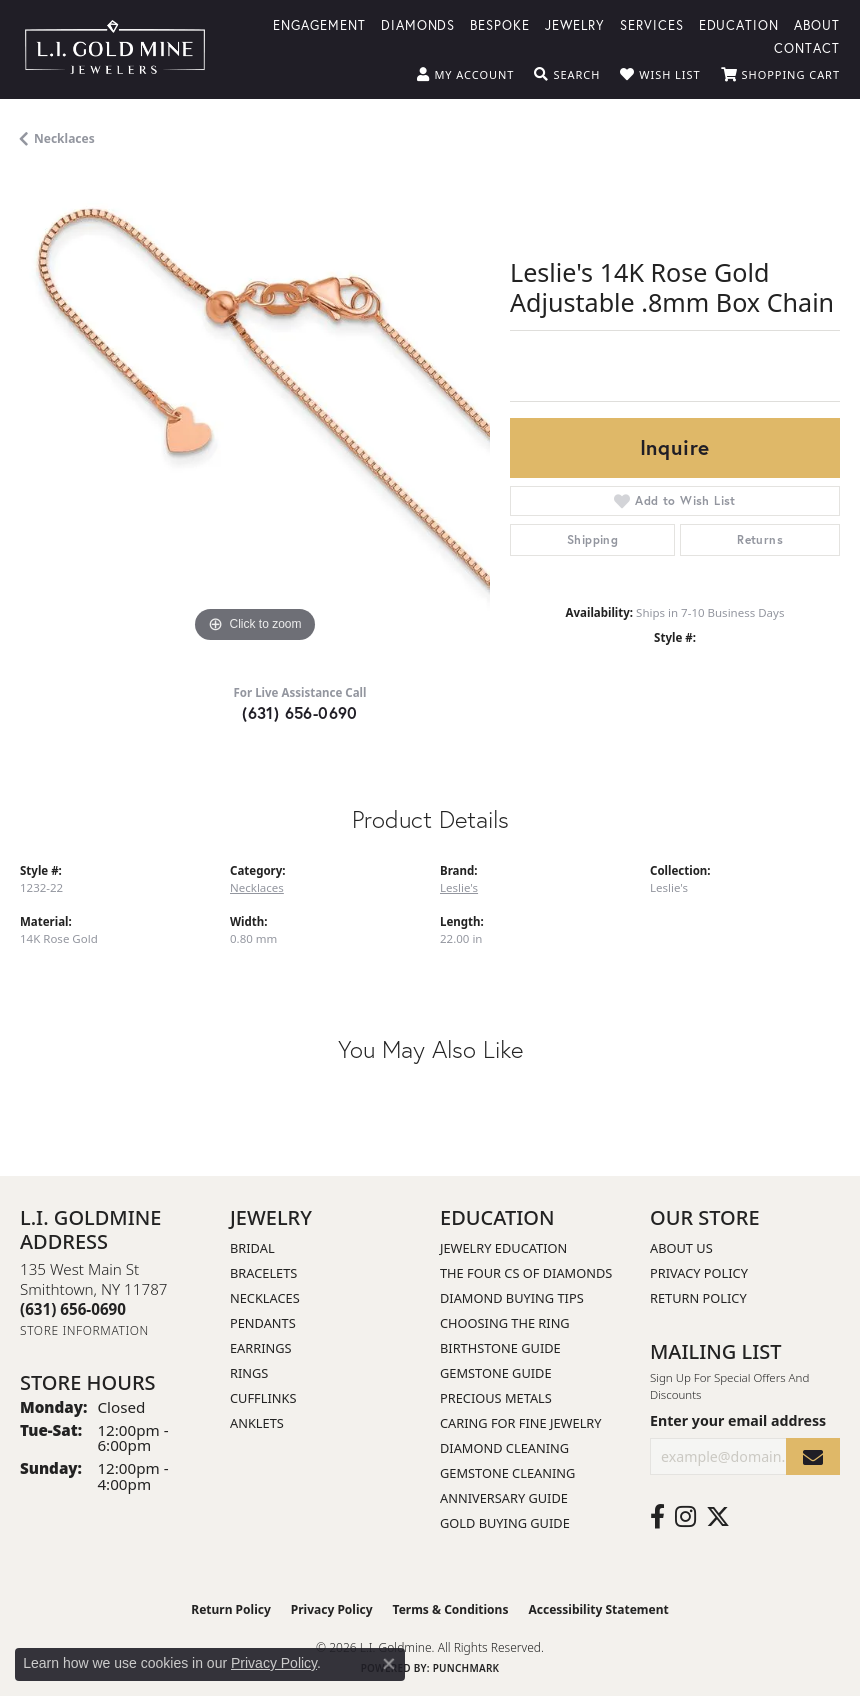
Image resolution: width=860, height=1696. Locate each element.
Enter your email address (738, 1420)
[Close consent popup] (389, 1664)
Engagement (319, 24)
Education (739, 24)
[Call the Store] (73, 1309)
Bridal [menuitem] (252, 1248)
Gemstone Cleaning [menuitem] (507, 1473)
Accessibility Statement (598, 1609)
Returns (760, 539)
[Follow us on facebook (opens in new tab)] (657, 1517)
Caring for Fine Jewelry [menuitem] (521, 1423)
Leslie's (459, 887)
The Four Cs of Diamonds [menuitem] (526, 1273)
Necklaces (64, 138)
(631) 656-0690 (300, 712)
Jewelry (575, 24)
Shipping (592, 539)
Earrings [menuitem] (261, 1348)
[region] (255, 413)
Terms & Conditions (451, 1609)
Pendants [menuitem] (263, 1323)
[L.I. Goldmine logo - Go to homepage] (115, 49)
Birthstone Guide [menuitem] (500, 1348)
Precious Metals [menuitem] (496, 1398)
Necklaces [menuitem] (265, 1298)
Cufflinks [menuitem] (263, 1398)
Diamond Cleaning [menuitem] (504, 1448)
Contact (807, 47)
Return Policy (698, 1298)
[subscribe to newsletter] (813, 1456)
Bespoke (500, 24)
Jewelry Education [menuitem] (503, 1248)
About (817, 24)
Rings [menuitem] (249, 1373)
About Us (681, 1248)
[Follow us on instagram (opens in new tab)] (685, 1517)
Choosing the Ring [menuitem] (505, 1323)
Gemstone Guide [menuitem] (496, 1373)
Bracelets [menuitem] (263, 1273)
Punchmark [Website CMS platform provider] (466, 1668)
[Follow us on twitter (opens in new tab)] (718, 1517)
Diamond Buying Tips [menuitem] (512, 1298)
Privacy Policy (699, 1273)
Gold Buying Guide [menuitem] (505, 1523)
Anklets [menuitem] (257, 1423)
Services (652, 24)
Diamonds (418, 24)
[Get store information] (84, 1330)
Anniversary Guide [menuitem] (504, 1498)
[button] (465, 75)
